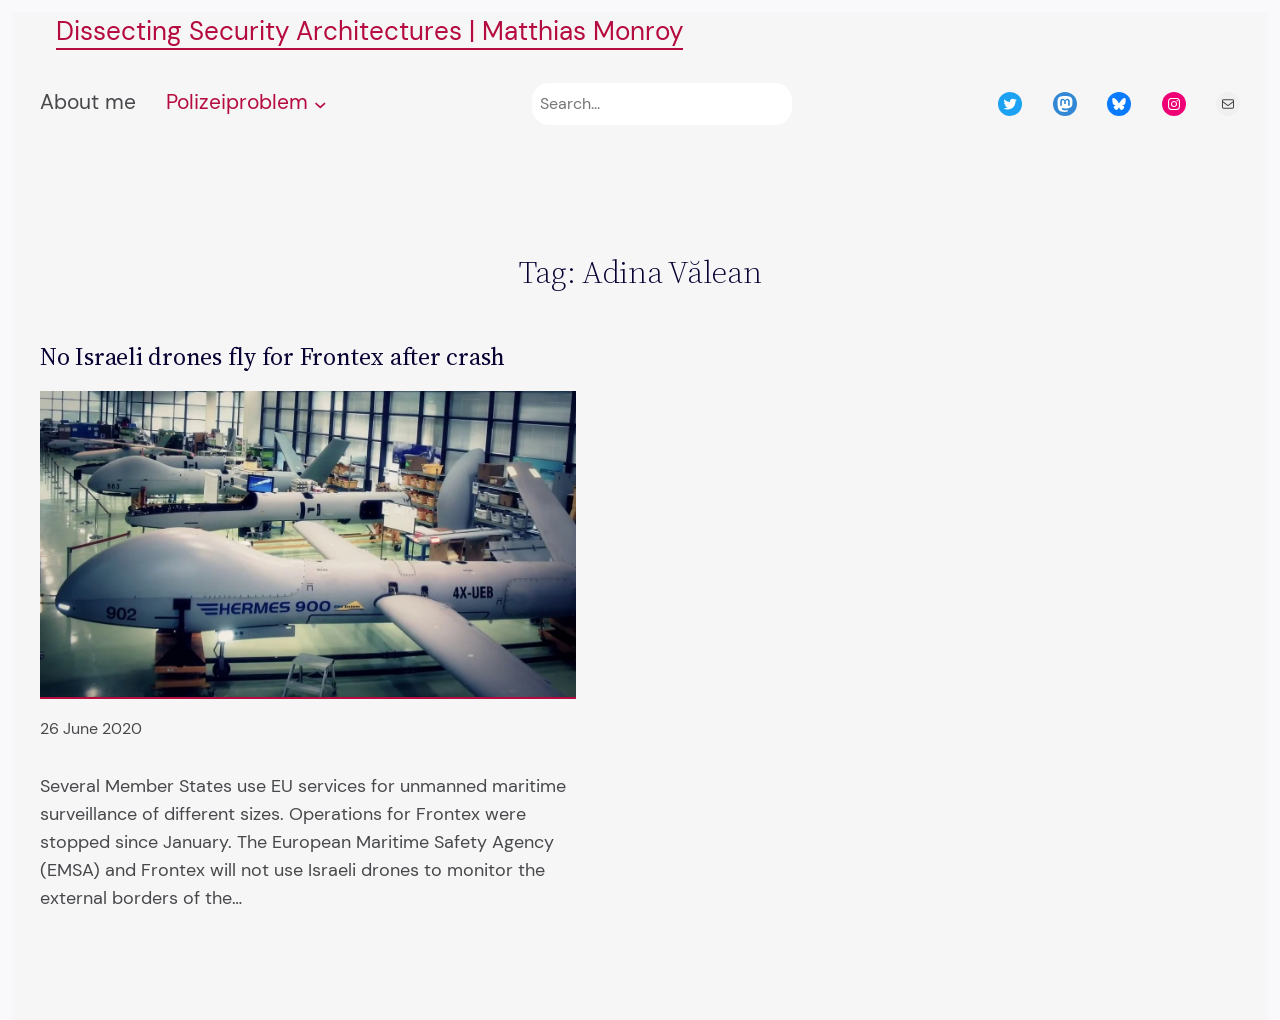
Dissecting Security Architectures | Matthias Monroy (369, 31)
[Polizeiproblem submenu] (320, 104)
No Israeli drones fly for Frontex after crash (272, 356)
